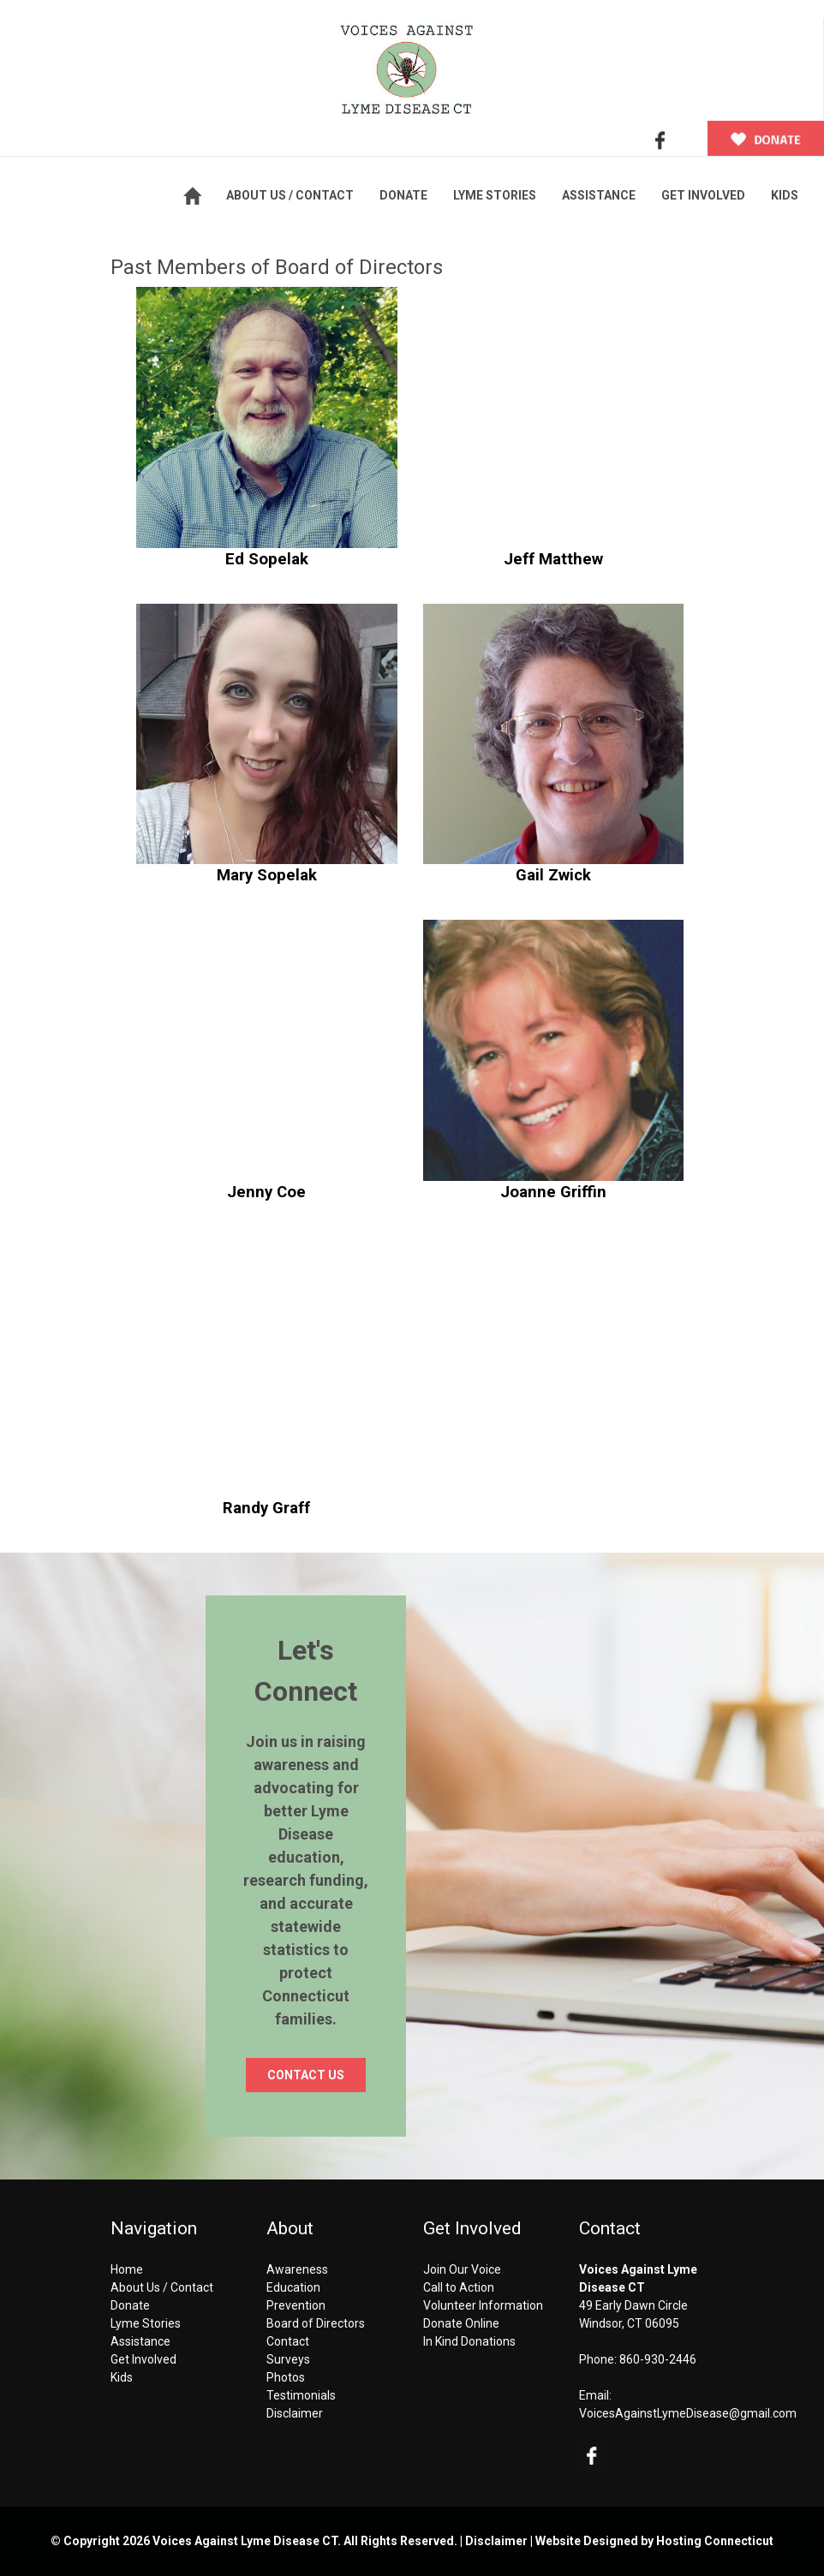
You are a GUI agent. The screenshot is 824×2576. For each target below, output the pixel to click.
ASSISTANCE (599, 195)
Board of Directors (315, 2323)
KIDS (784, 195)
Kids (121, 2377)
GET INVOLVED (703, 195)
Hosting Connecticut (714, 2541)
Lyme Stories (145, 2323)
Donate (130, 2305)
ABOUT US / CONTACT (290, 195)
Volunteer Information (483, 2305)
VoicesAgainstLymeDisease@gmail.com (688, 2413)
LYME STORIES (494, 195)
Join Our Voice (462, 2269)
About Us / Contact (161, 2287)
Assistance (140, 2341)
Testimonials (301, 2395)
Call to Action (458, 2287)
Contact (287, 2341)
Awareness (297, 2269)
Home (126, 2269)
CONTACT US (305, 2075)
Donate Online (461, 2323)
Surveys (288, 2359)
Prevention (295, 2305)
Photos (285, 2377)
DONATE (403, 195)
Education (293, 2287)
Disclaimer (294, 2413)
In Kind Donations (469, 2341)
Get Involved (143, 2359)
